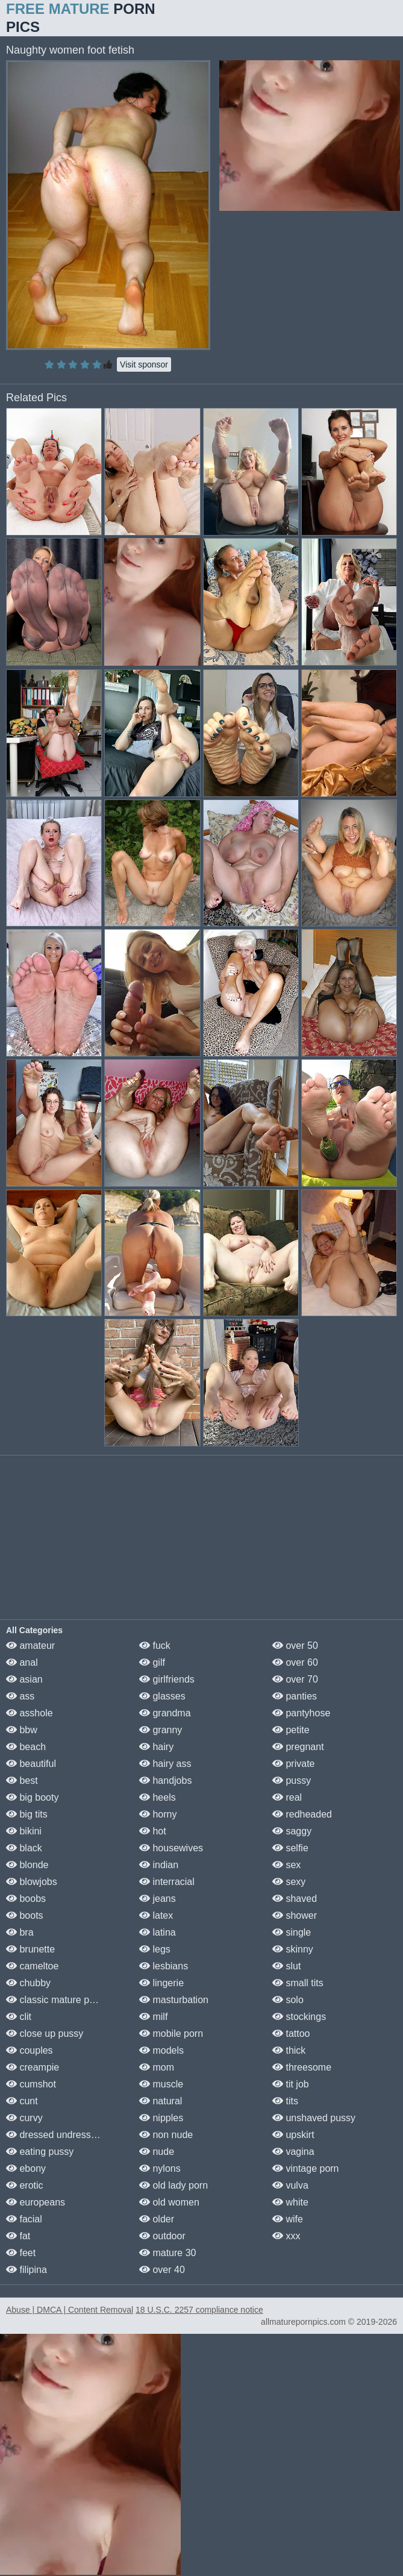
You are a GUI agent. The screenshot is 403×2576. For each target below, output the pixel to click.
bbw (21, 1730)
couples (29, 2050)
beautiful (31, 1763)
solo (288, 2000)
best (22, 1780)
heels (157, 1797)
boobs (26, 1898)
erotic (24, 2185)
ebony (26, 2168)
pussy (291, 1780)
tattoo (291, 2033)
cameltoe (32, 1966)
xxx (286, 2236)
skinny (292, 1949)
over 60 (295, 1662)
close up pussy (44, 2033)
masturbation (173, 2000)
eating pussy (39, 2151)
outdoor (162, 2236)
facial (24, 2219)
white (290, 2202)
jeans (157, 1898)
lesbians (163, 1966)
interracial (167, 1882)
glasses (162, 1696)
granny (160, 1730)
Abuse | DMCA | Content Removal (69, 2310)
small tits (297, 1983)
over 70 (295, 1679)
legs (154, 1949)
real (287, 1797)
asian (24, 1679)
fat (18, 2236)
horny (158, 1814)
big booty (32, 1797)
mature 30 (167, 2253)
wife (287, 2219)
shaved (294, 1898)
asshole (29, 1713)
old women (169, 2202)
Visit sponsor (144, 364)
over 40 (162, 2270)
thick (288, 2050)
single (291, 1932)
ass (20, 1696)
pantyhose (301, 1713)
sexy (288, 1882)
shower (294, 1915)
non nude (166, 2135)
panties (294, 1696)
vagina (293, 2151)
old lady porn (173, 2185)
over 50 (295, 1645)
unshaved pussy (313, 2118)
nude (156, 2151)
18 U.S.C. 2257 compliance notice (199, 2310)
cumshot (31, 2084)
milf (153, 2017)
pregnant (298, 1747)
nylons (160, 2168)
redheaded (302, 1814)
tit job (290, 2084)
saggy (291, 1831)
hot (152, 1831)
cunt (22, 2101)
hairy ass (165, 1763)
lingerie (161, 1983)
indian (158, 1865)
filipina (26, 2270)
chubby (28, 1983)
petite (291, 1730)
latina (157, 1932)
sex (286, 1865)
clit (18, 2017)
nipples (161, 2118)
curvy (24, 2118)
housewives (171, 1848)
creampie (32, 2067)
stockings (299, 2017)
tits (285, 2101)
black (24, 1848)
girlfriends (167, 1679)
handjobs (165, 1780)
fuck (154, 1645)
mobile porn (171, 2033)
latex (156, 1915)
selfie (290, 1848)
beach (26, 1747)
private (293, 1763)
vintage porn (305, 2168)
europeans (35, 2202)
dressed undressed (54, 2135)
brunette (30, 1949)
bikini (24, 1831)
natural (160, 2101)
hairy (156, 1747)
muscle (161, 2084)
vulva (290, 2185)
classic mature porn (54, 2000)
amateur (30, 1645)
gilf (152, 1662)
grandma (165, 1713)
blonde (27, 1865)
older (156, 2219)
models (161, 2050)
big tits (27, 1814)
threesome (301, 2067)
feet (21, 2253)
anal (22, 1662)
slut (286, 1966)
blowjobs (31, 1882)
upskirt (293, 2135)
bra (20, 1932)
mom (156, 2067)
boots (24, 1915)
